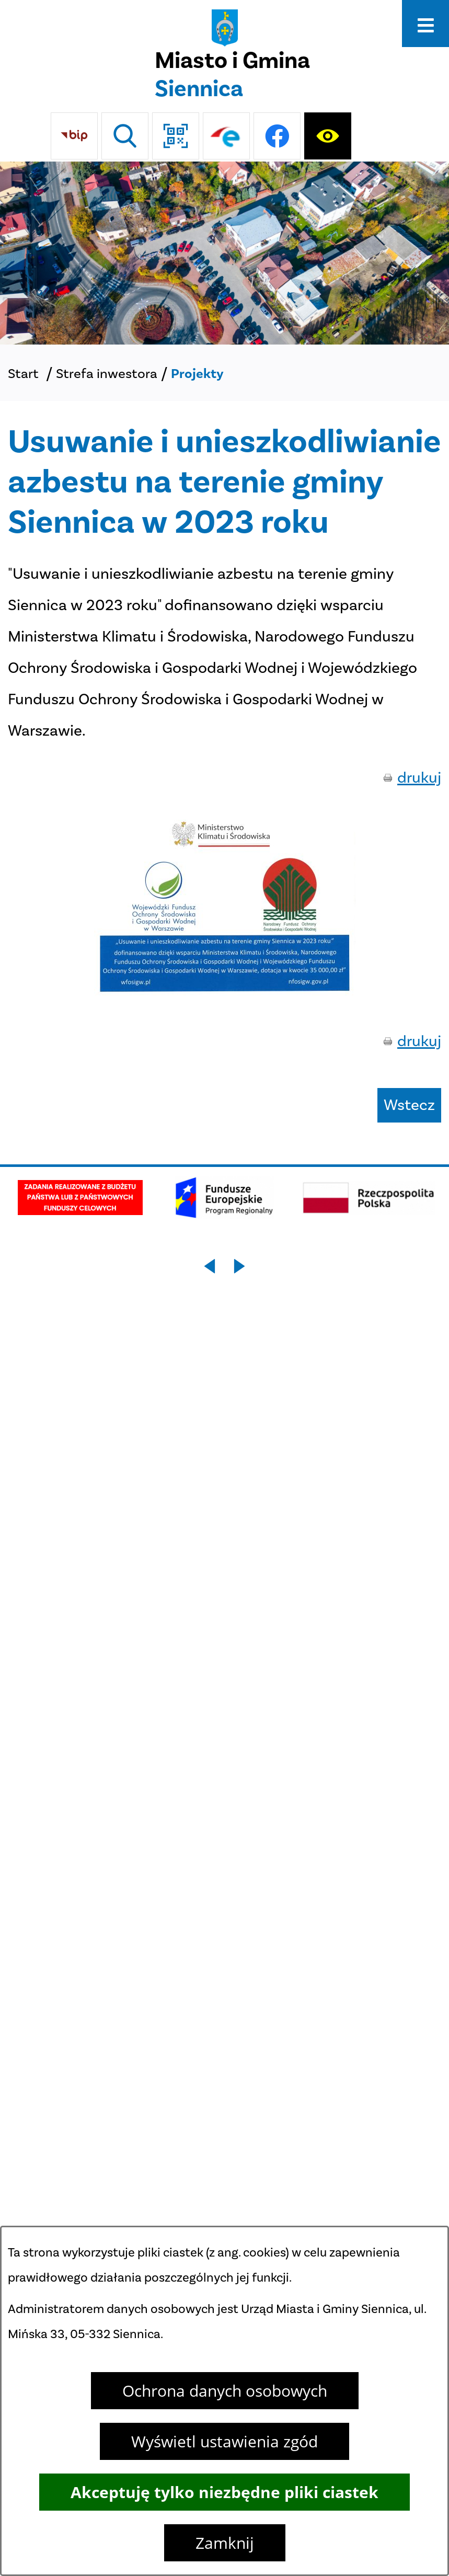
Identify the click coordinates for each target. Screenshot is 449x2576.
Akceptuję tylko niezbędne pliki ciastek (224, 2492)
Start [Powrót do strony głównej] (23, 373)
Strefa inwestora (106, 373)
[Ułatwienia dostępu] (327, 135)
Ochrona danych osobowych (224, 2390)
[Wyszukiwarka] (124, 135)
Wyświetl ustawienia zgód (224, 2441)
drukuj (419, 777)
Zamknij (224, 2543)
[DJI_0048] (224, 253)
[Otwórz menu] (425, 23)
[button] (224, 991)
